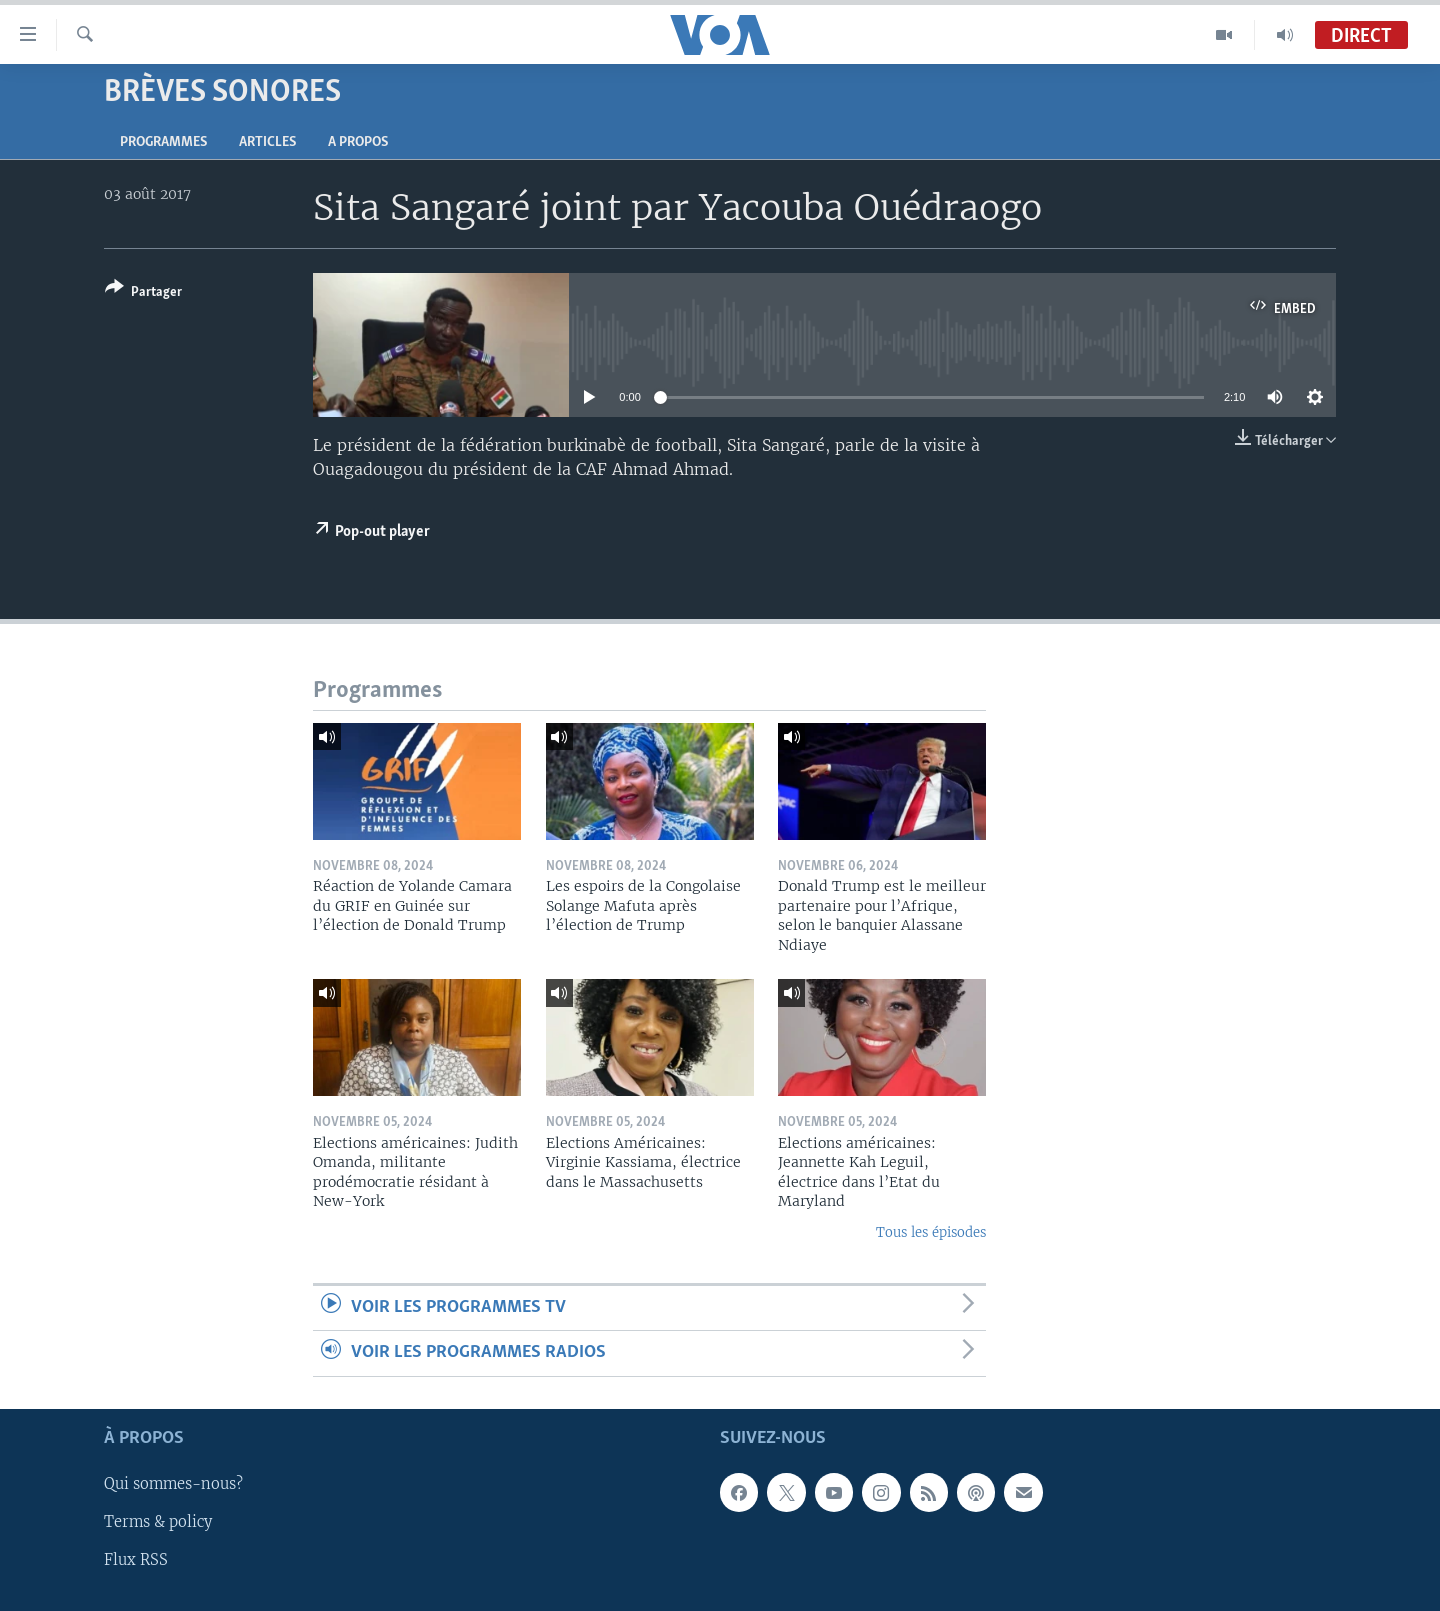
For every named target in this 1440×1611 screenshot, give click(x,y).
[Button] (143, 293)
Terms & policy (158, 1522)
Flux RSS (136, 1560)
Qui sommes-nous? (173, 1484)
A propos (358, 142)
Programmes (163, 142)
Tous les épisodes (931, 1232)
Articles (267, 142)
